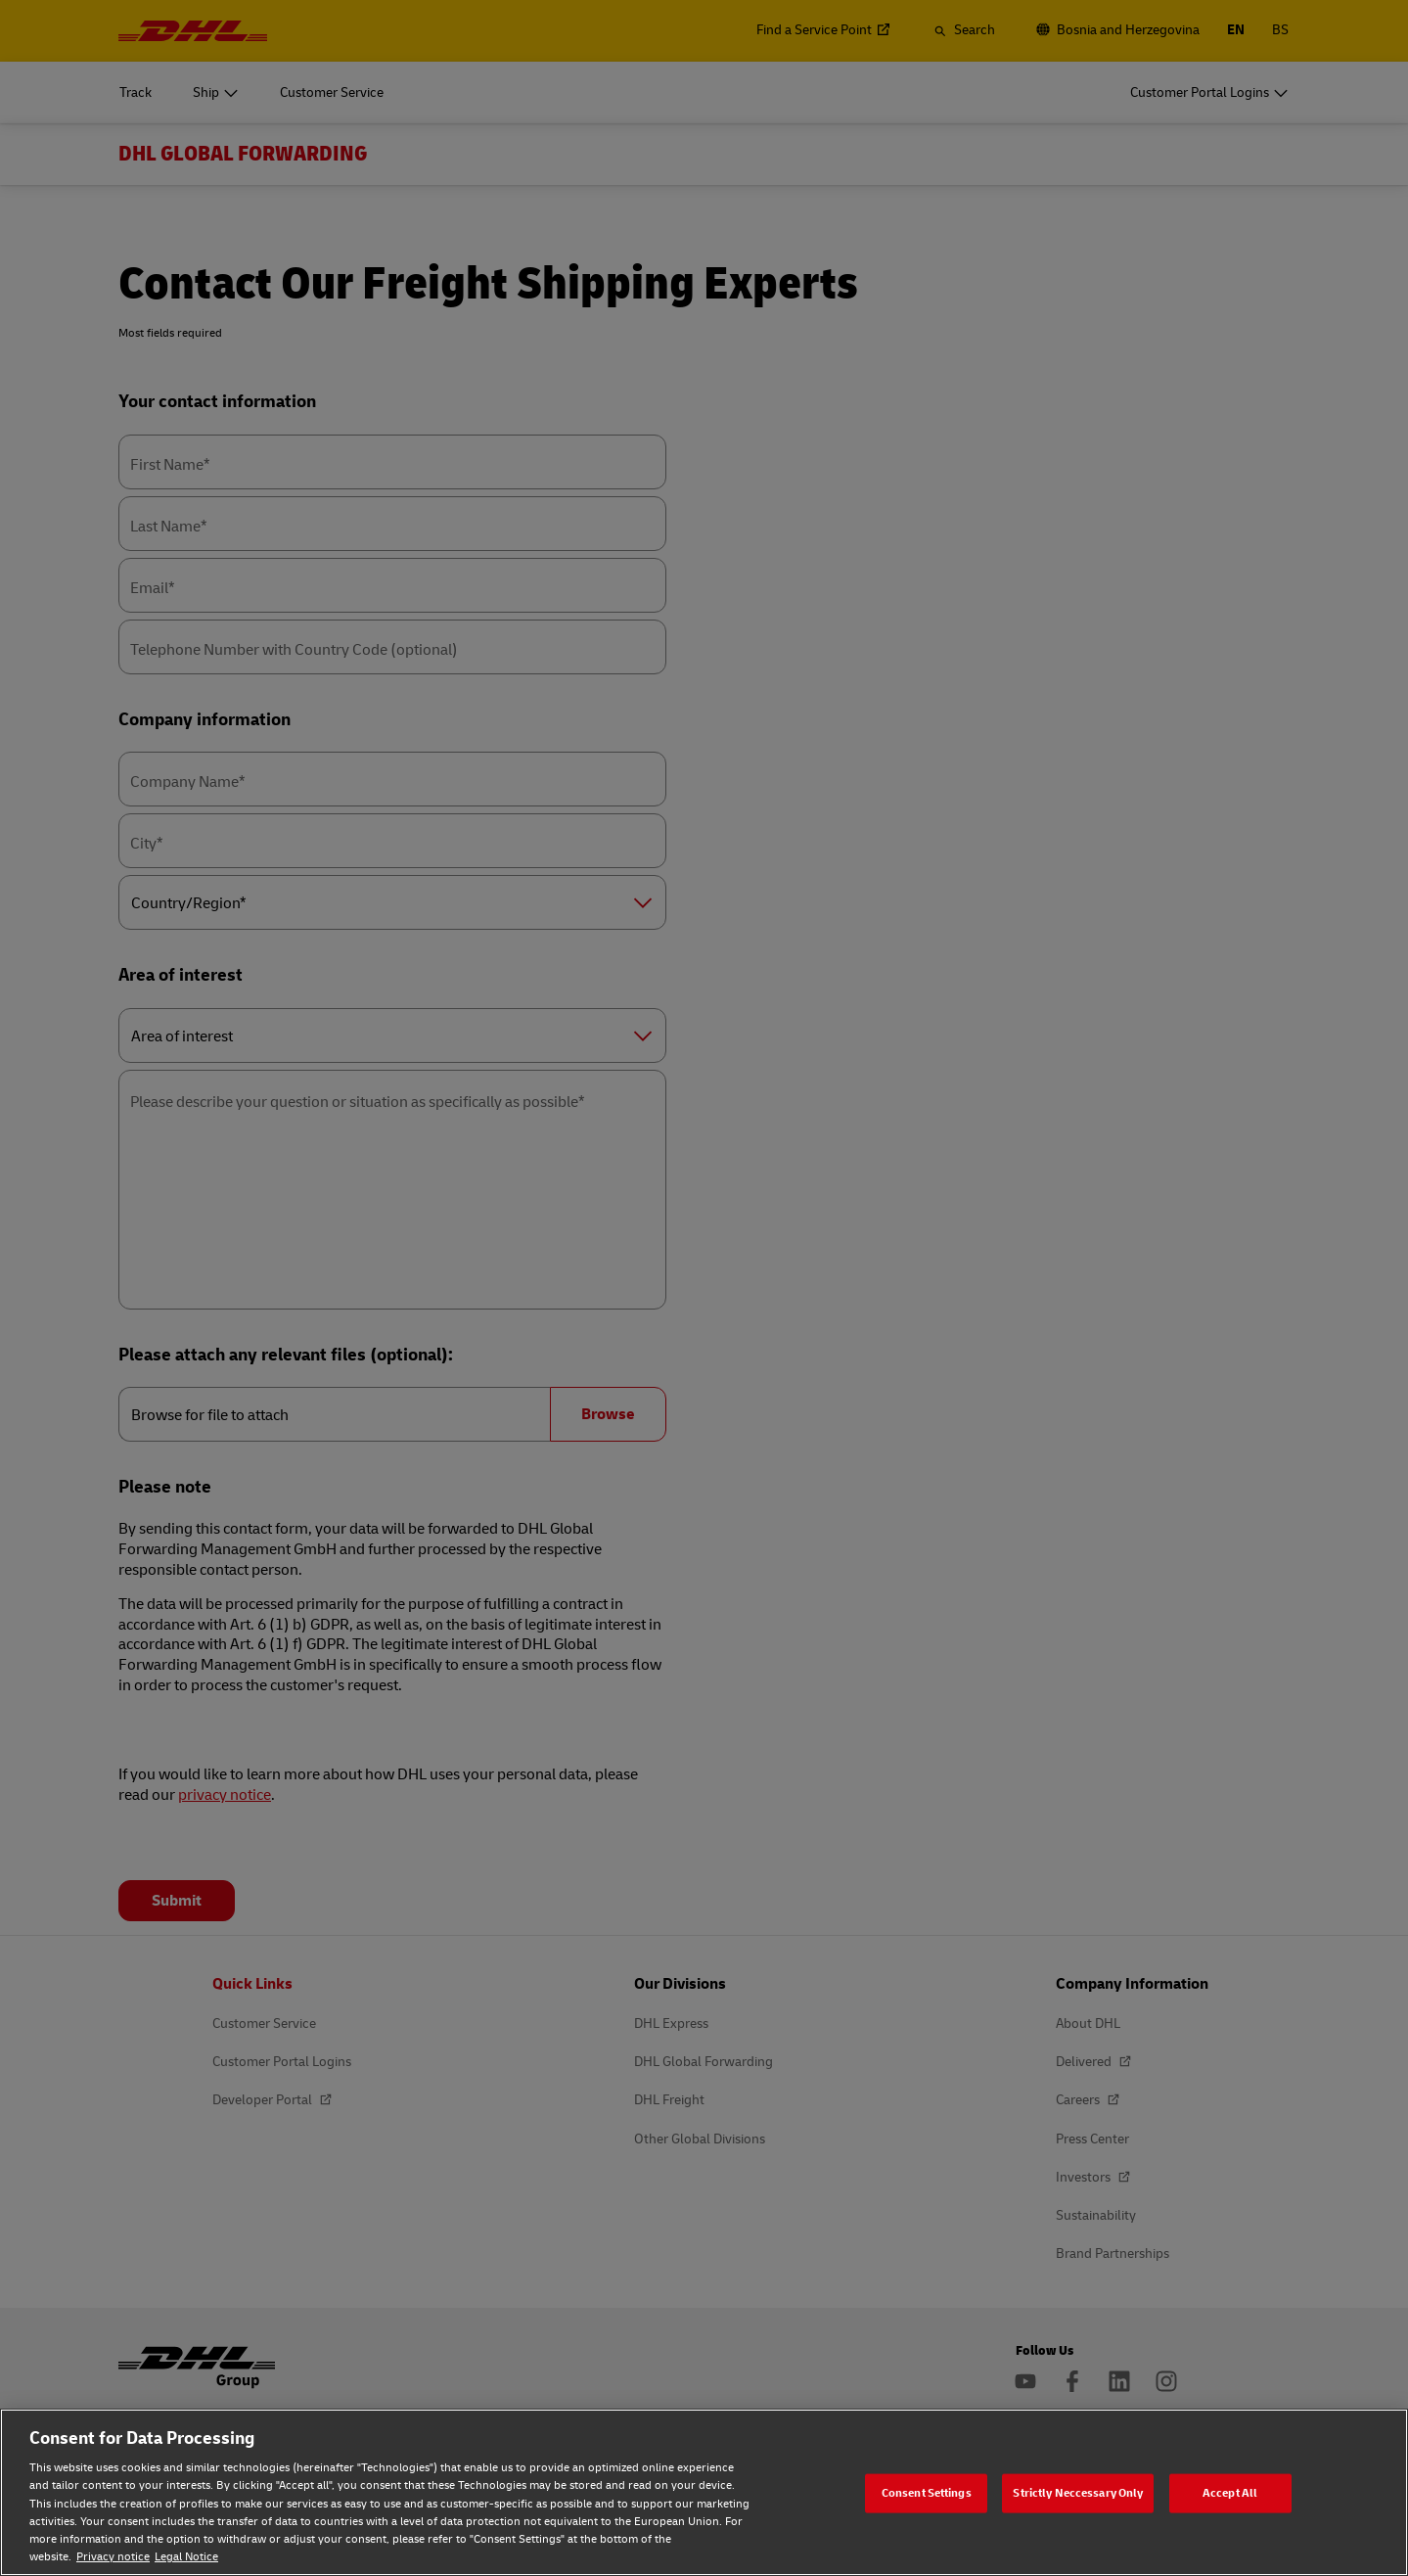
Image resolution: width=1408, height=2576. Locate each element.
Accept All (1230, 2492)
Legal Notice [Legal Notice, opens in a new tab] (186, 2557)
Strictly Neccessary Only (1078, 2492)
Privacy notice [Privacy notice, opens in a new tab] (113, 2557)
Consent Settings (927, 2492)
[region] (704, 2492)
